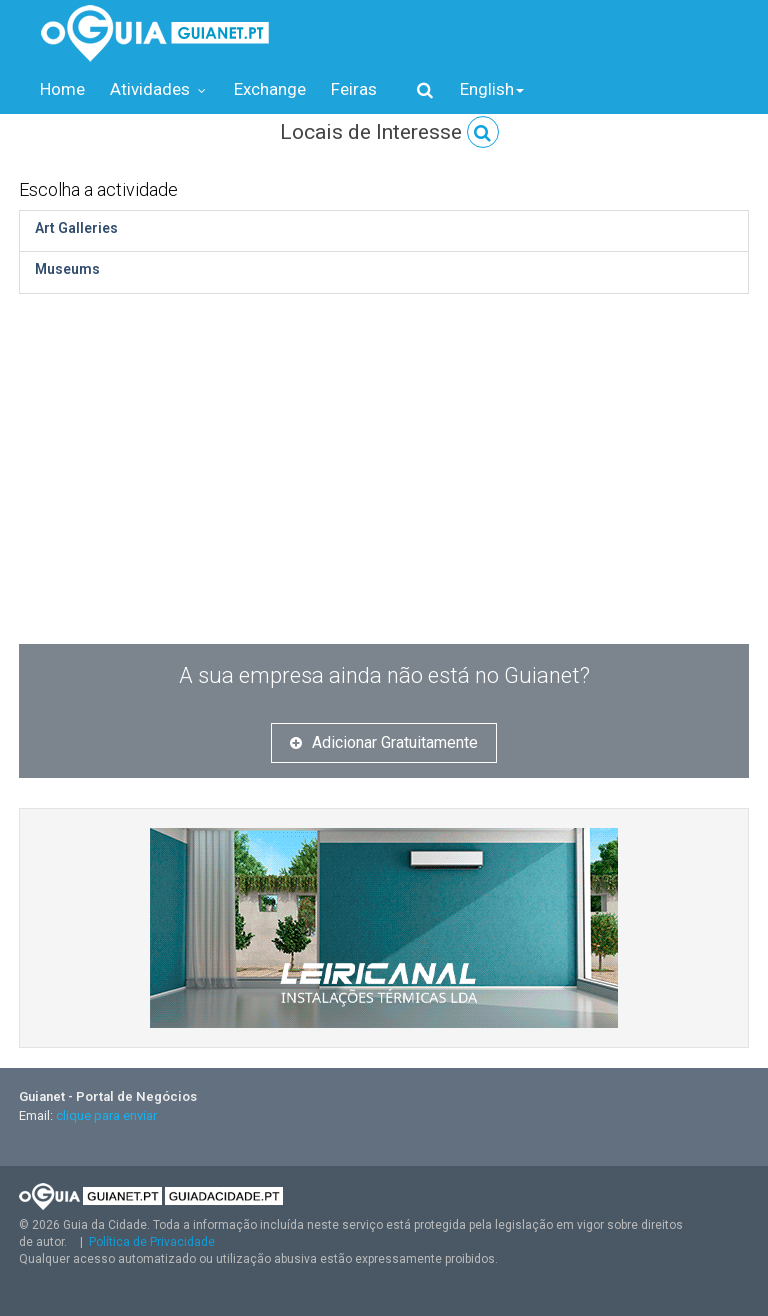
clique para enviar (106, 1115)
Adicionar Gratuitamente (384, 742)
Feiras (354, 89)
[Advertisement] (384, 454)
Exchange (270, 89)
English (492, 89)
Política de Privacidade (152, 1242)
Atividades (159, 89)
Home (62, 89)
